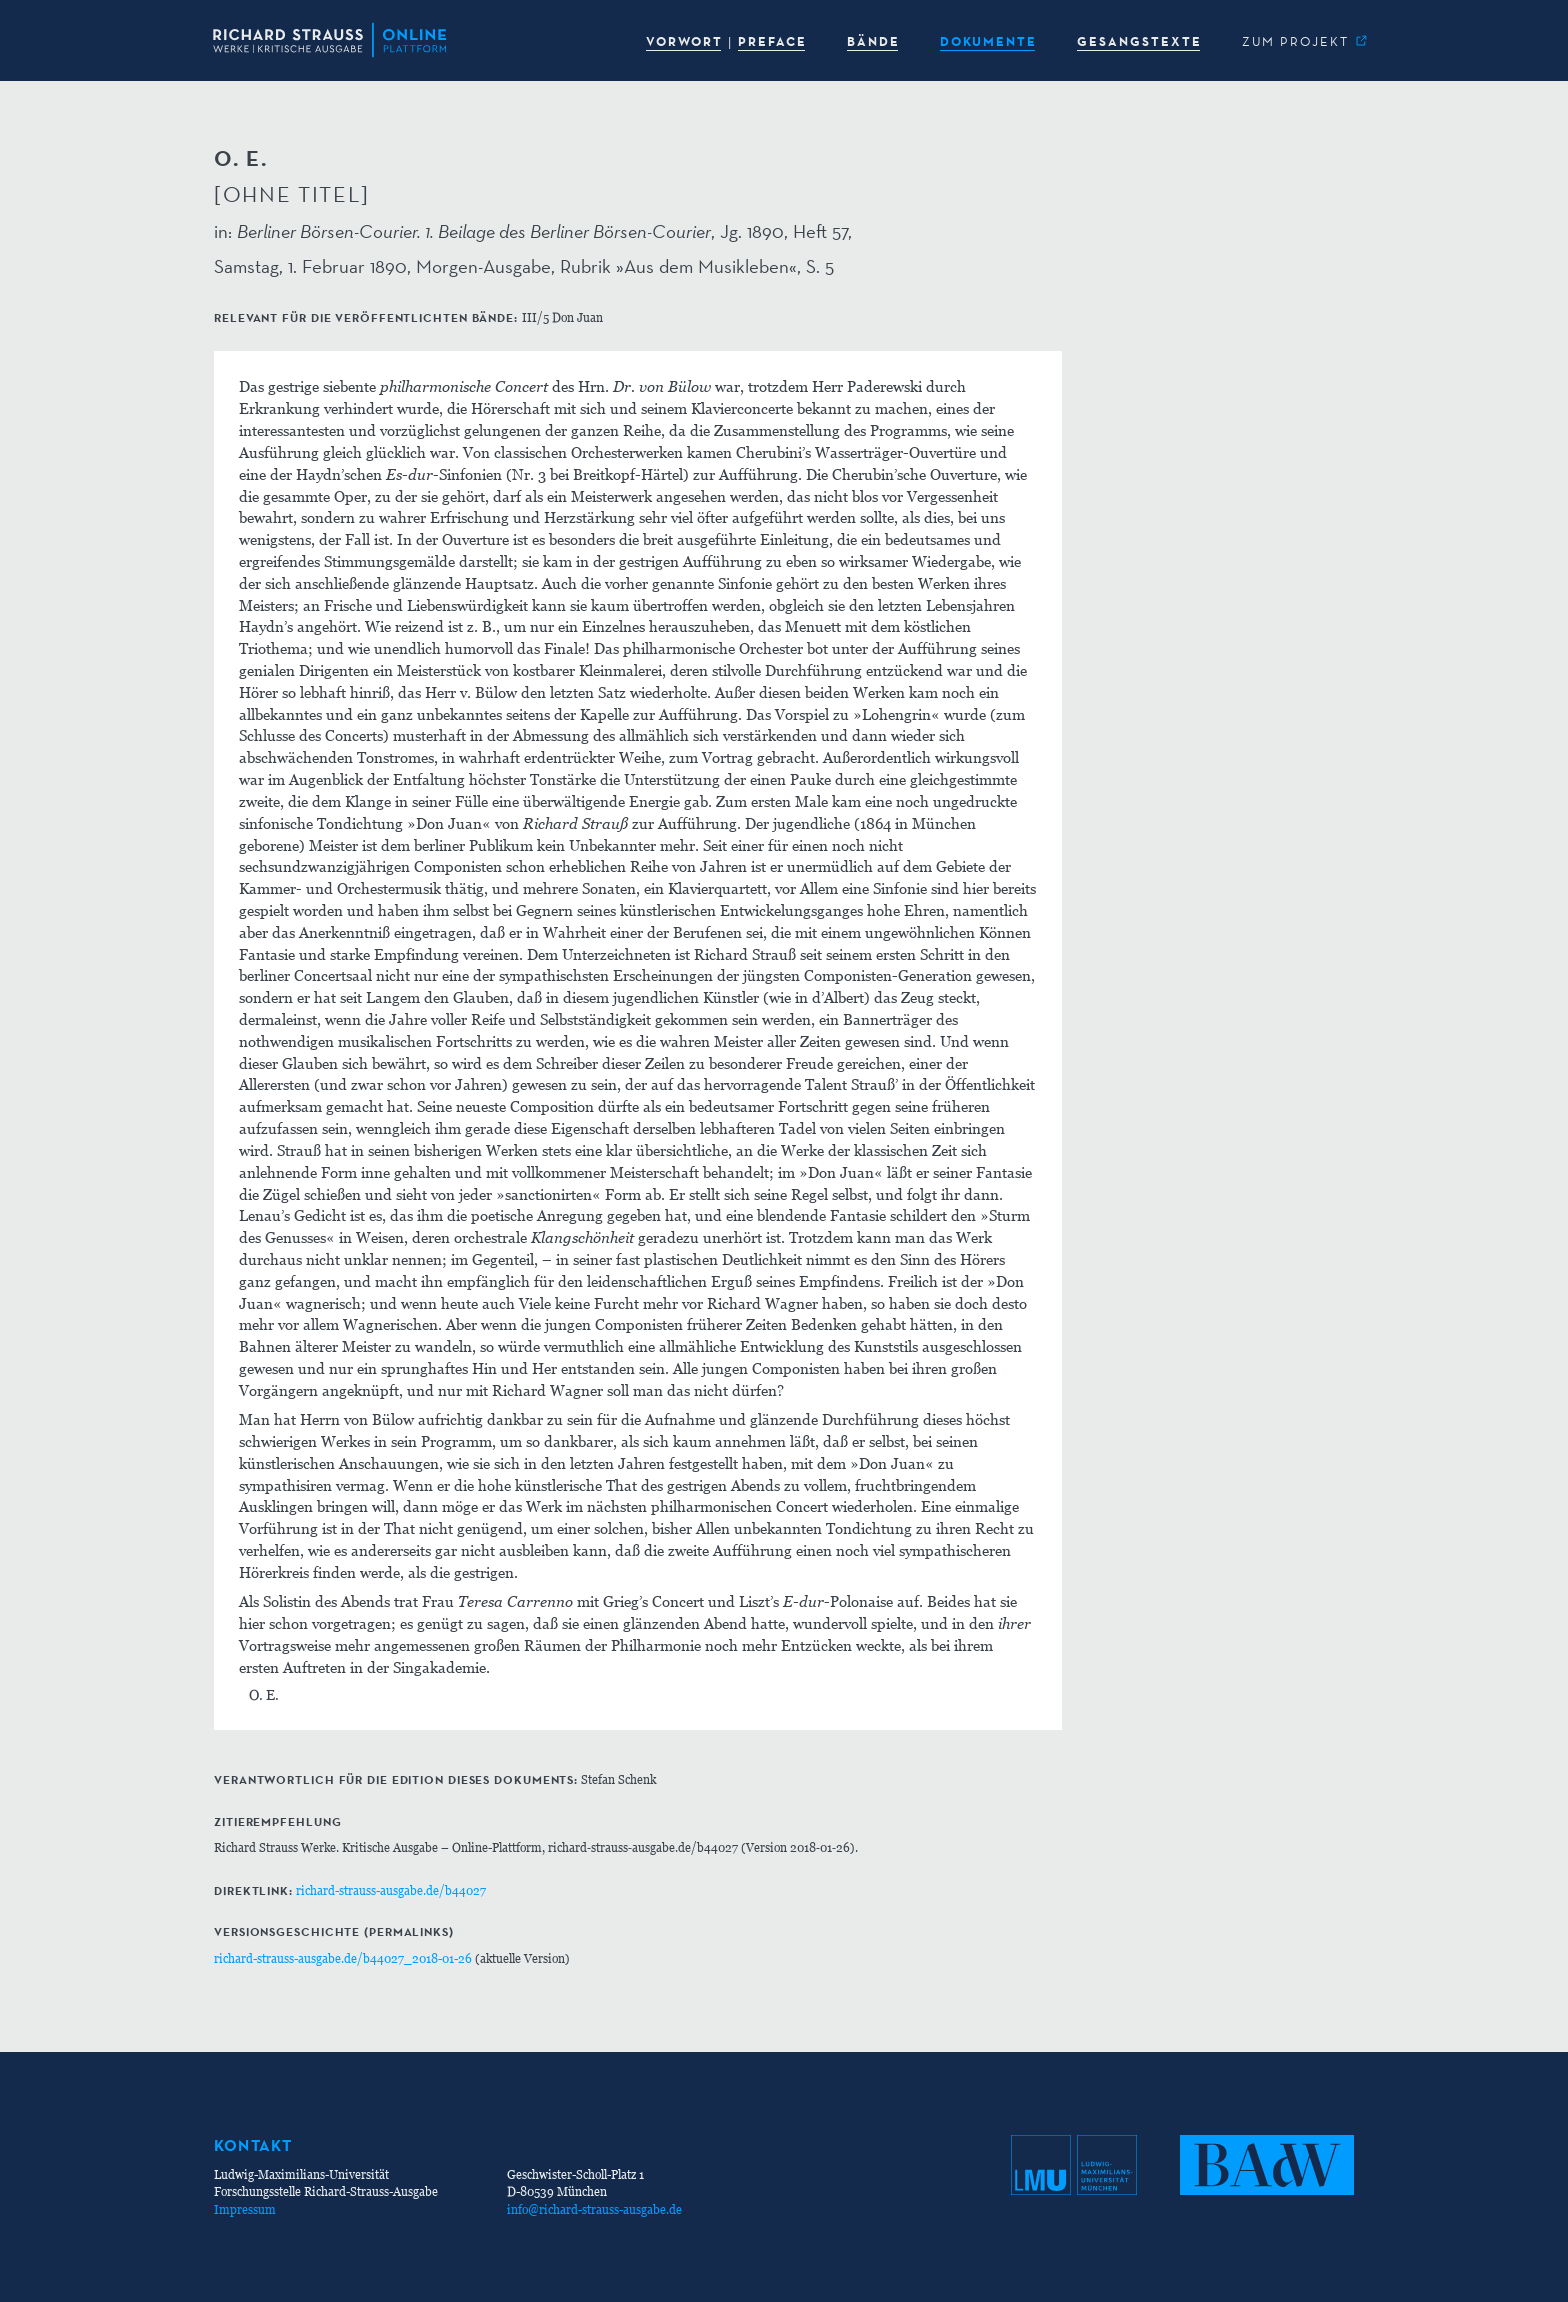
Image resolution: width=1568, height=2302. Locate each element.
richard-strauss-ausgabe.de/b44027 (391, 1890)
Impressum (245, 2209)
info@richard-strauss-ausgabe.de (594, 2209)
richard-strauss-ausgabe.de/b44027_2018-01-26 (343, 1958)
